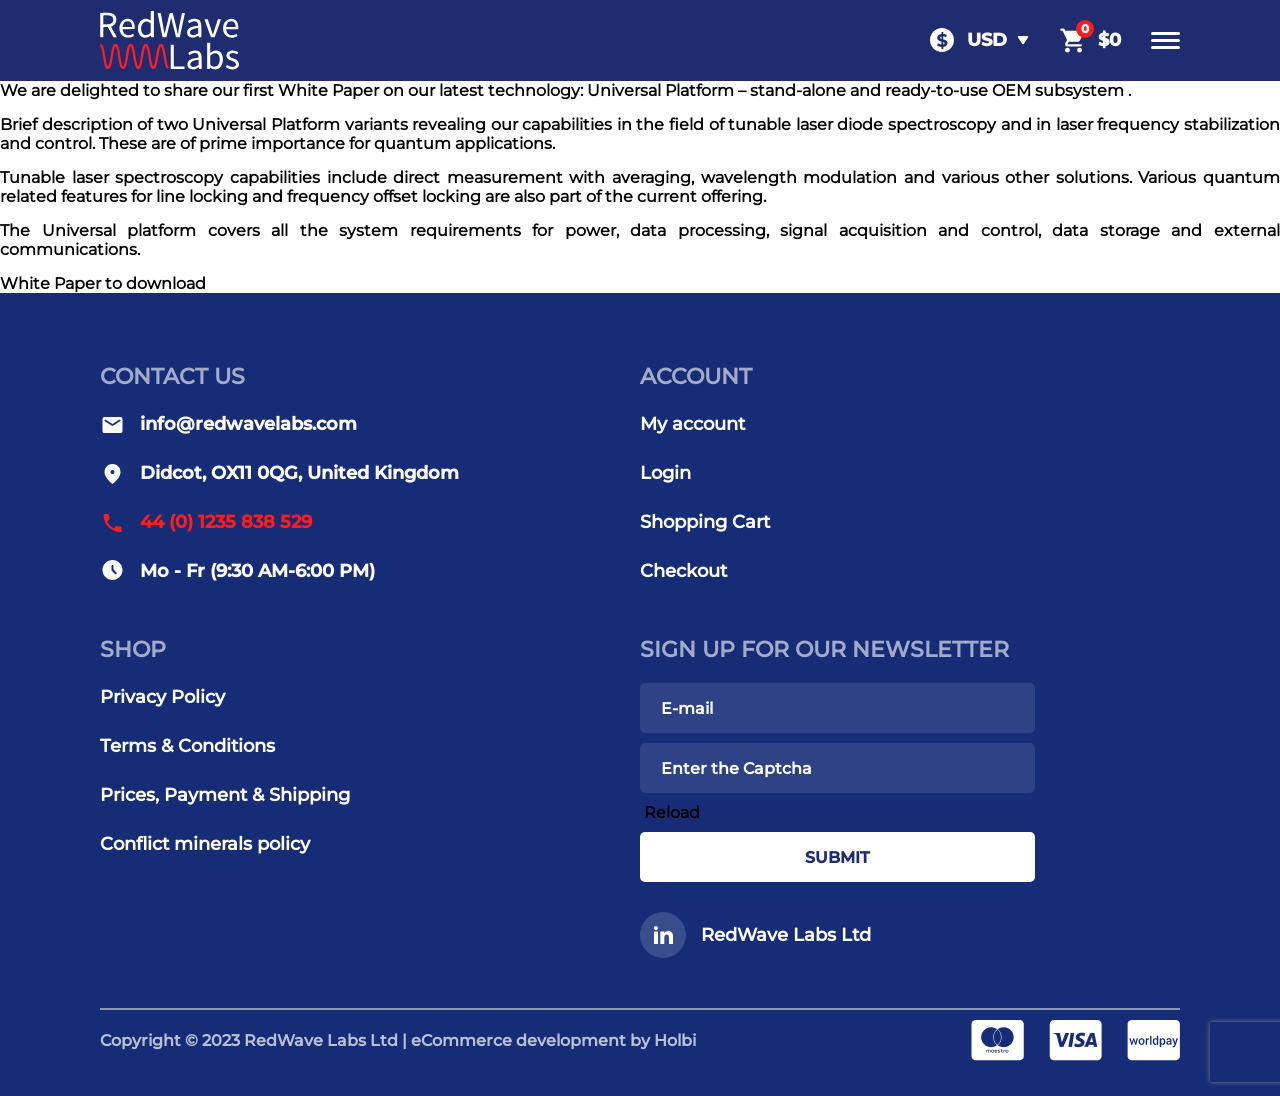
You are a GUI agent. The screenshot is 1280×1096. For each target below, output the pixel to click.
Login (665, 473)
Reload (672, 812)
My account (692, 424)
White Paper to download (103, 283)
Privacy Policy (162, 697)
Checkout (683, 571)
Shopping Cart (705, 522)
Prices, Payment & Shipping (225, 795)
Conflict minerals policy (205, 844)
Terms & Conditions (187, 746)
